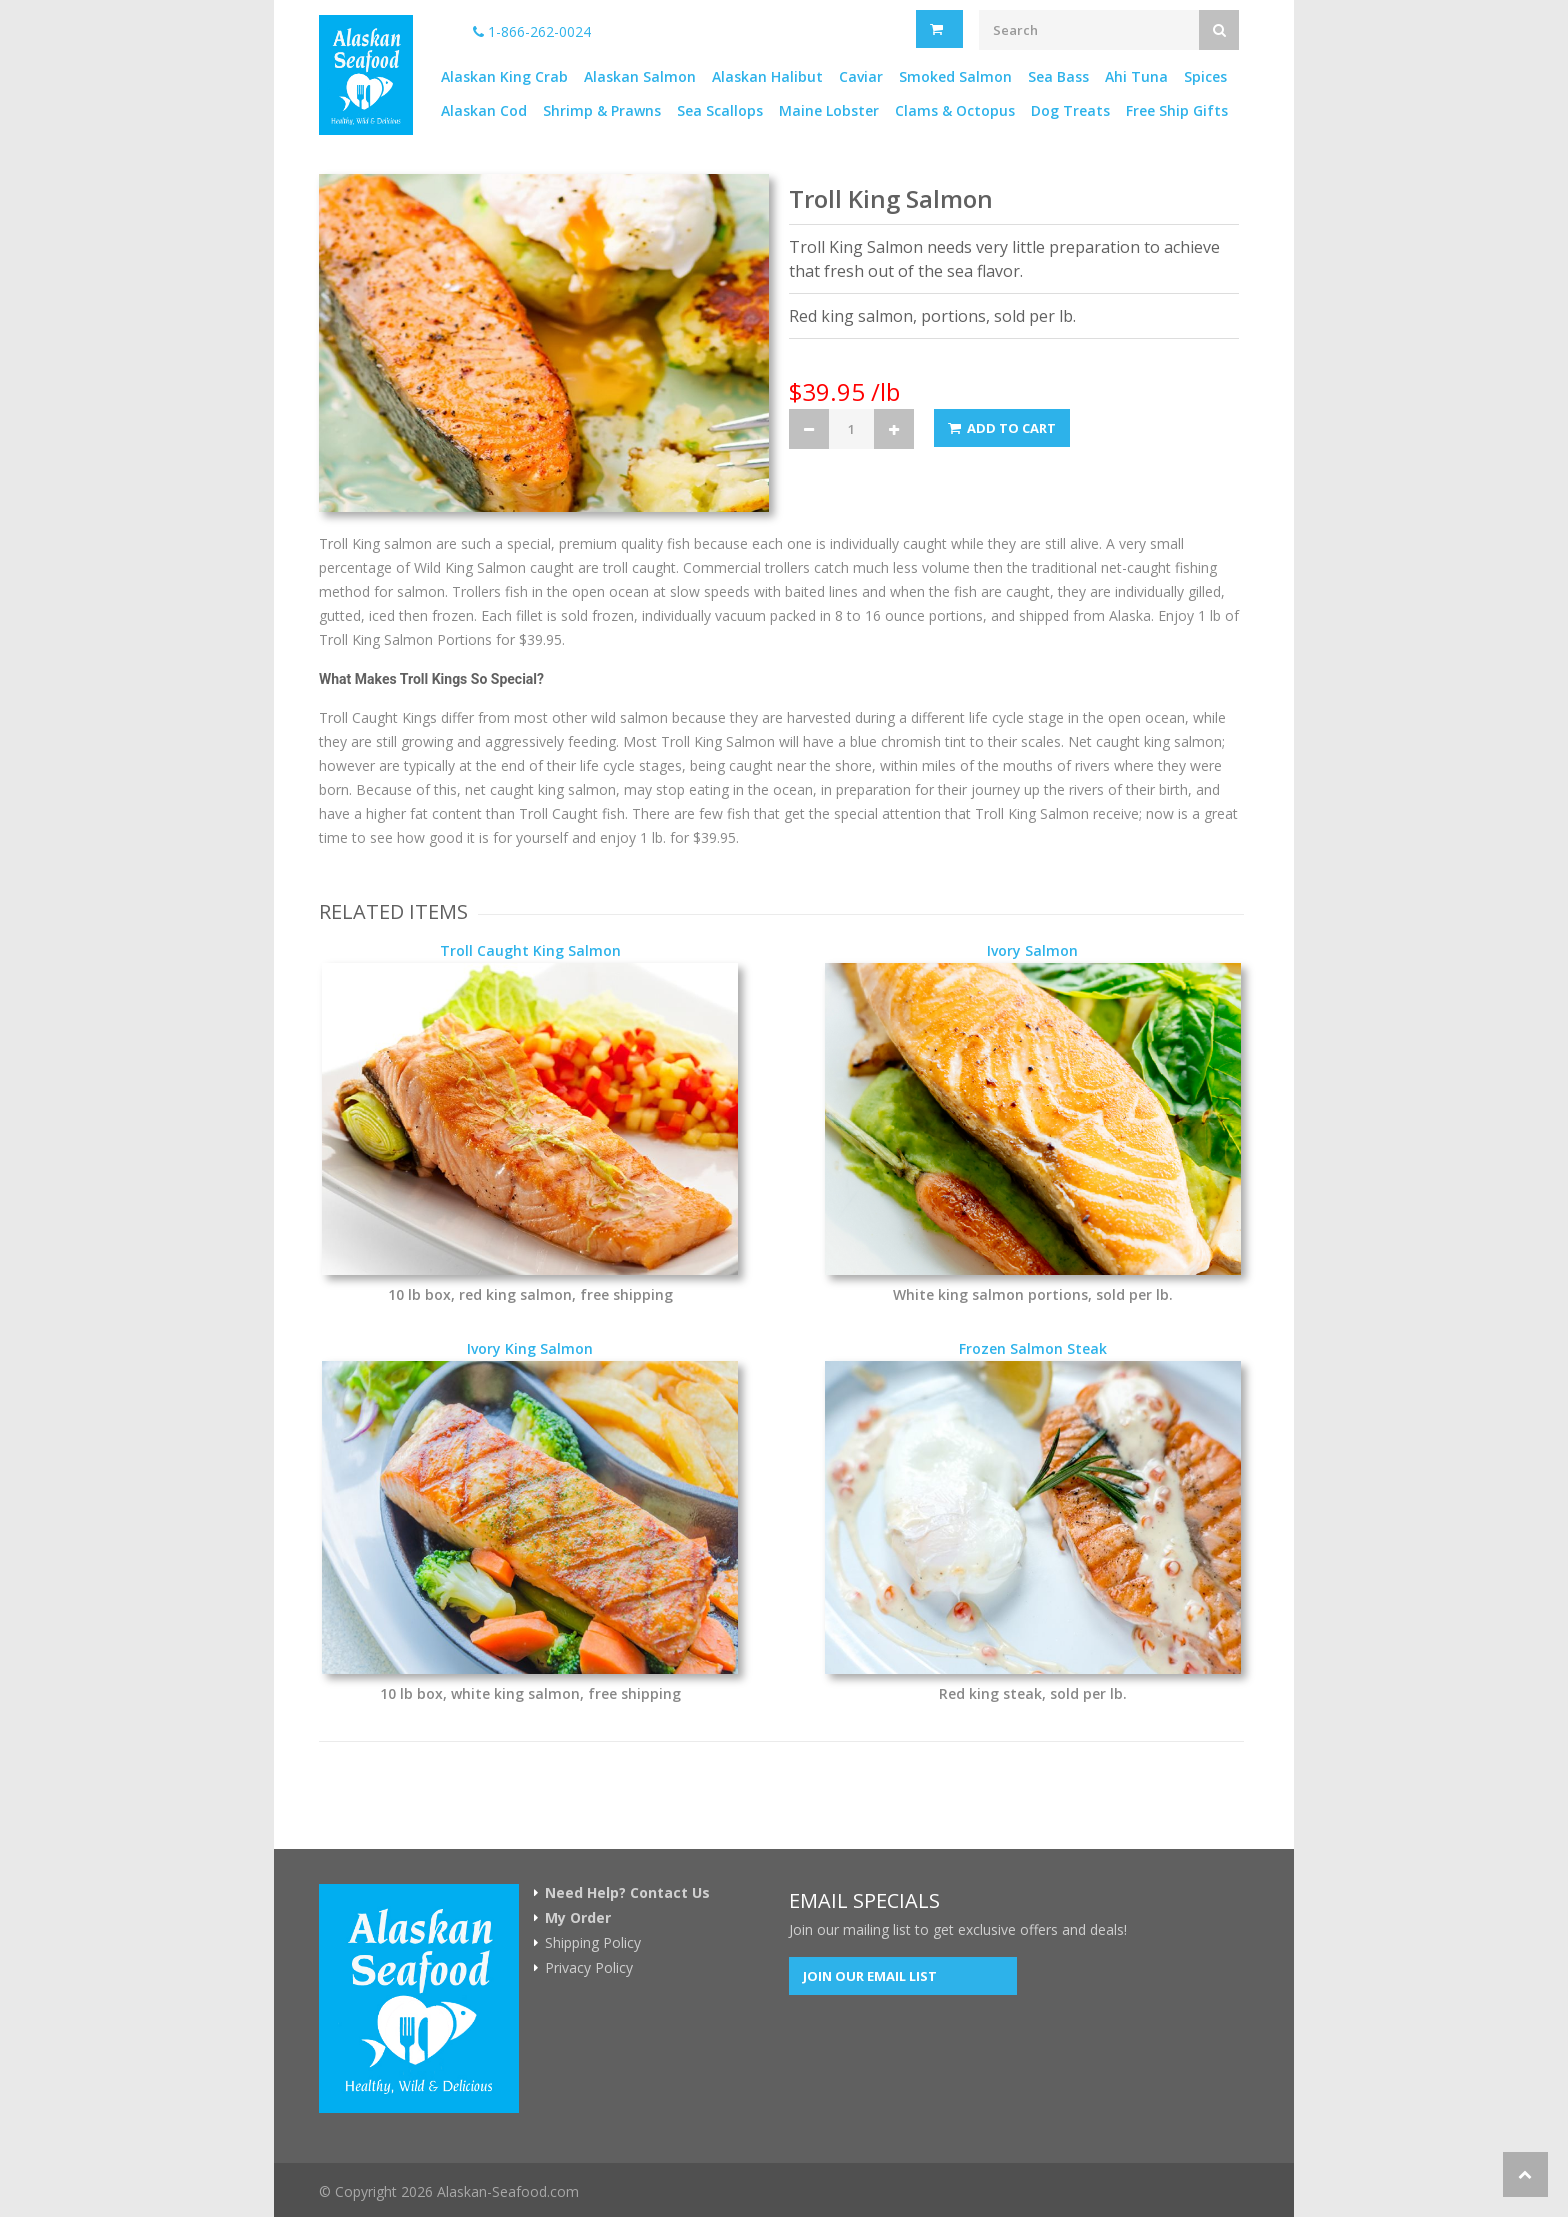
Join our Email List (870, 1976)
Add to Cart (1002, 428)
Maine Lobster (829, 110)
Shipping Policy (593, 1943)
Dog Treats (1070, 110)
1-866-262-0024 (532, 31)
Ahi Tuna (1136, 76)
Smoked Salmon (955, 76)
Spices (1205, 76)
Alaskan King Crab (504, 76)
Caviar (861, 76)
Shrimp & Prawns (602, 110)
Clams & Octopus (955, 110)
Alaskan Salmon (640, 76)
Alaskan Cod (484, 110)
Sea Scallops (720, 110)
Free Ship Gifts (1177, 110)
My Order (578, 1918)
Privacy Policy (589, 1968)
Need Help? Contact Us (627, 1893)
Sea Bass (1058, 76)
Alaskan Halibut (767, 76)
